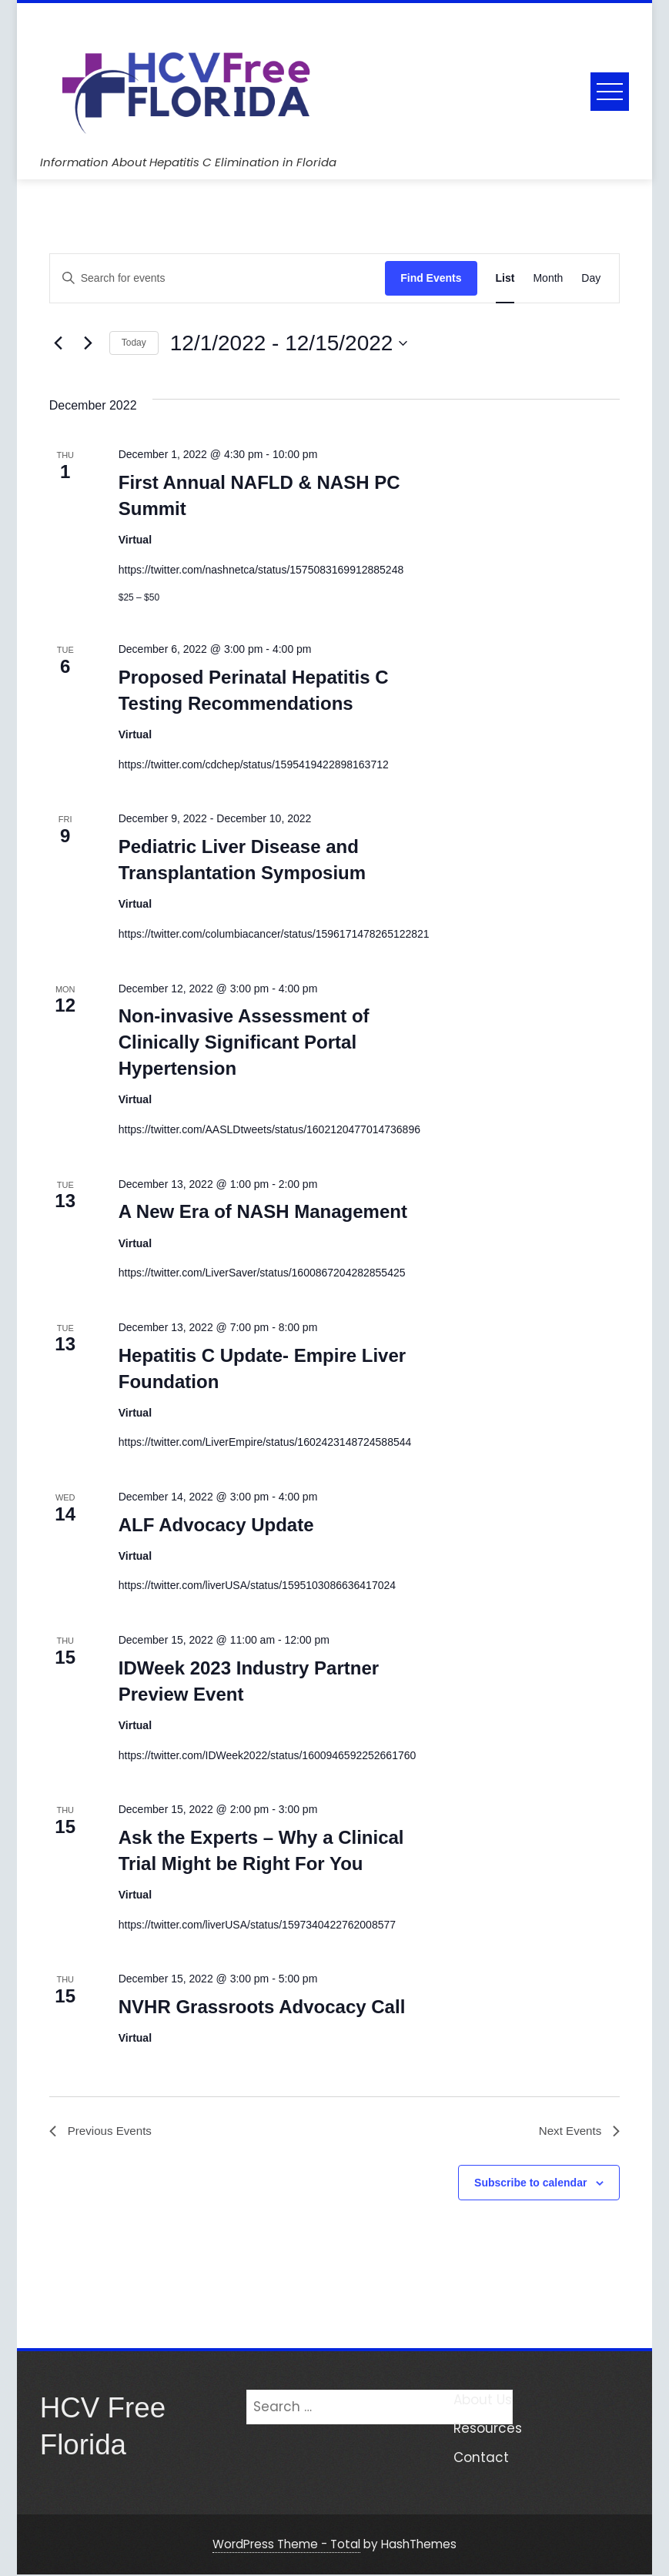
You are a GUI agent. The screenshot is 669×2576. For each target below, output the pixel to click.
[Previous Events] (58, 343)
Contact (481, 2459)
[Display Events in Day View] (590, 278)
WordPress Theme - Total (286, 2546)
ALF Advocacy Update (216, 1524)
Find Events (430, 278)
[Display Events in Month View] (548, 278)
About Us (482, 2401)
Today (134, 342)
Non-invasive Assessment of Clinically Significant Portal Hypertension (244, 1042)
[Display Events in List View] (505, 278)
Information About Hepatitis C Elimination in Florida (188, 162)
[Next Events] (88, 343)
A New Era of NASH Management (263, 1211)
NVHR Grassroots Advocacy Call (262, 2006)
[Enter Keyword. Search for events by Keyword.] (217, 278)
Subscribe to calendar (530, 2184)
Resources (487, 2430)
